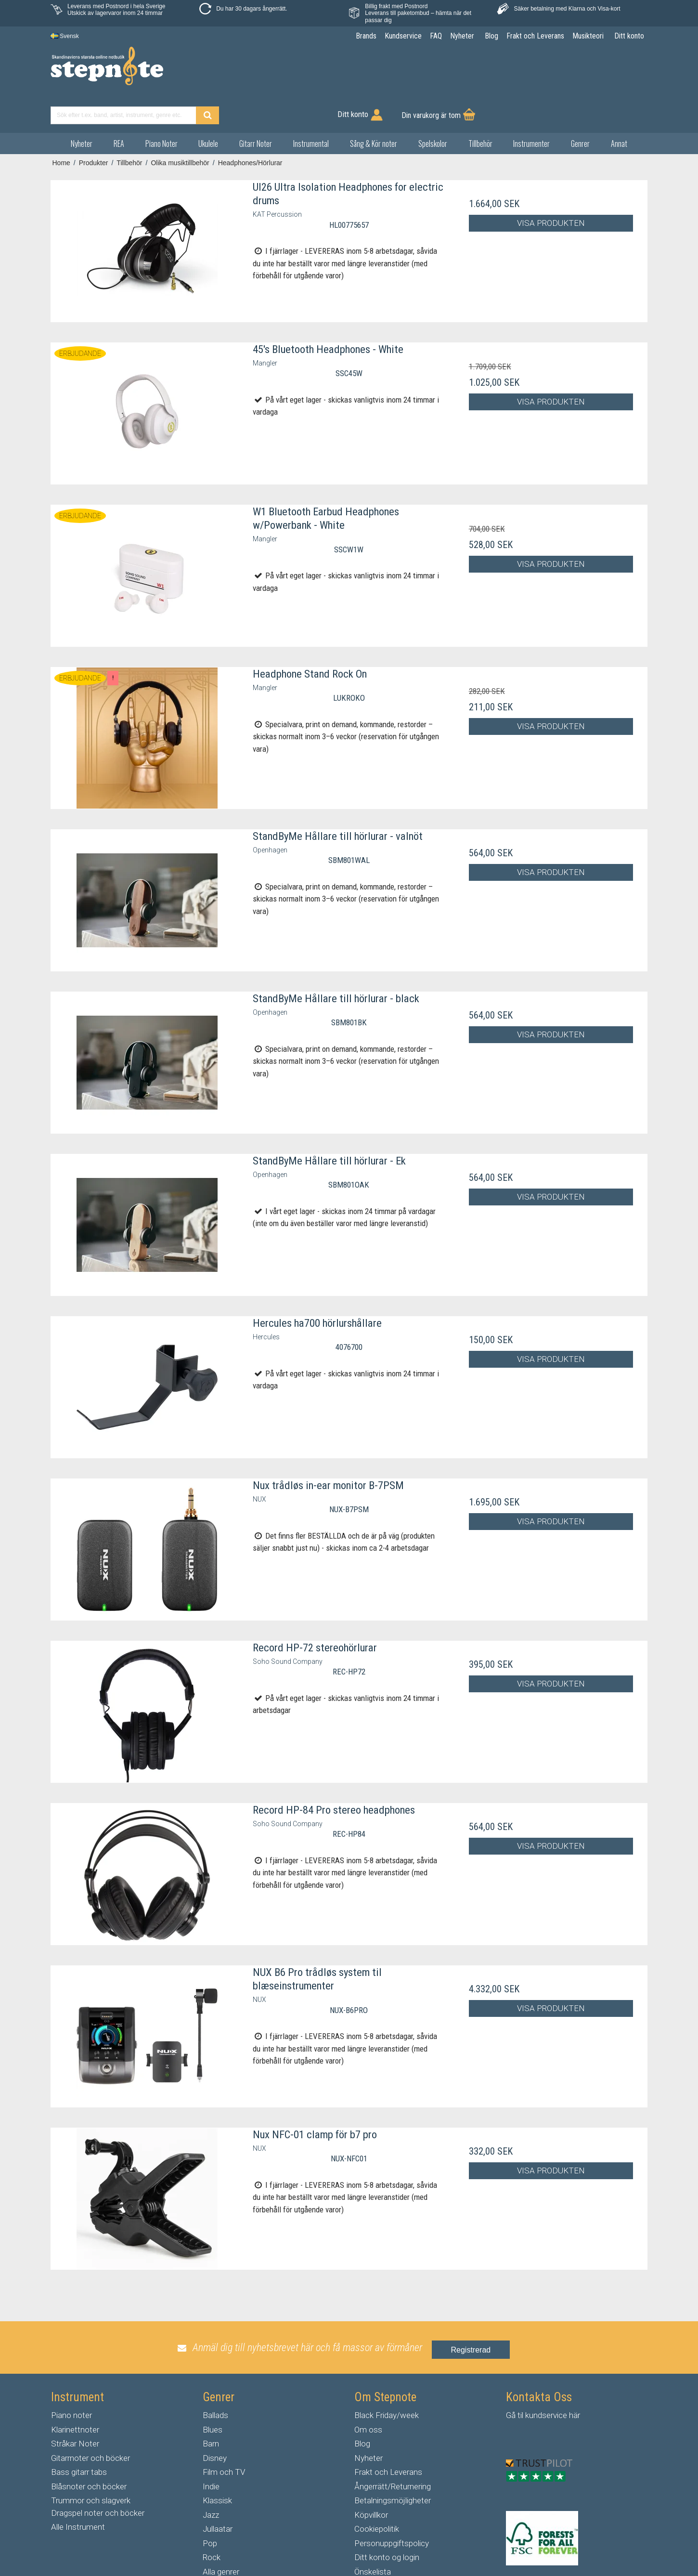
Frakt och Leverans (388, 2437)
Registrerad (471, 2315)
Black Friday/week (386, 2380)
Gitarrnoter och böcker (90, 2422)
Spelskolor (432, 108)
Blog (362, 2408)
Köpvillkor (371, 2479)
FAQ (361, 2550)
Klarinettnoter (75, 2394)
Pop (210, 2507)
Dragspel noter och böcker (97, 2477)
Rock (211, 2522)
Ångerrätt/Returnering (392, 2451)
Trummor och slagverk (90, 2465)
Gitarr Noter (255, 108)
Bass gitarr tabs (79, 2437)
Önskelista (372, 2536)
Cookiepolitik (376, 2493)
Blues (212, 2394)
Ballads (215, 2380)
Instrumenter (531, 108)
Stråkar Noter (75, 2408)
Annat (619, 108)
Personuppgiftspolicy (391, 2507)
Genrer (580, 108)
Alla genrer (221, 2536)
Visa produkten (551, 187)
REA (119, 108)
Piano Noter (161, 108)
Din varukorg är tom (603, 72)
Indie (211, 2451)
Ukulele (208, 108)
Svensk (65, 36)
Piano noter (71, 2380)
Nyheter (81, 108)
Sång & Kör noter (373, 108)
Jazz (211, 2479)
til (520, 2380)
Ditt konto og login (386, 2522)
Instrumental (311, 108)
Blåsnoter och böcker (89, 2451)
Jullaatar (218, 2493)
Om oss (368, 2394)
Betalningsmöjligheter (392, 2465)
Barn (211, 2408)
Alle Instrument (78, 2492)
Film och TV (224, 2437)
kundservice (546, 2380)
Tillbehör (480, 108)
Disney (215, 2422)
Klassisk (217, 2465)
